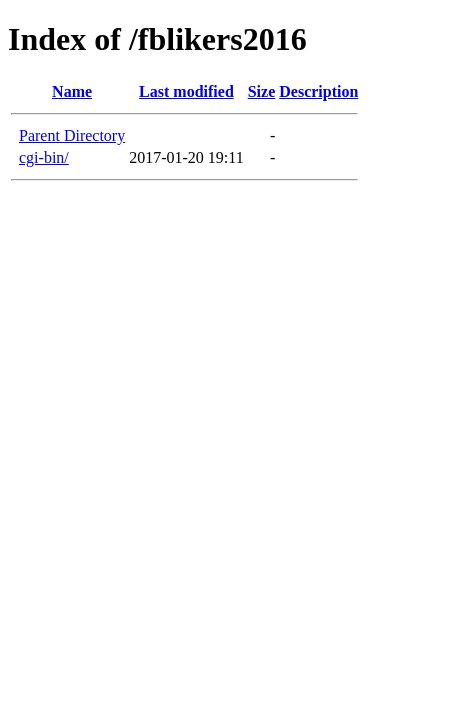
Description (318, 91)
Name (72, 91)
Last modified (186, 91)
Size (262, 91)
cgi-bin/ (44, 157)
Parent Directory (72, 135)
